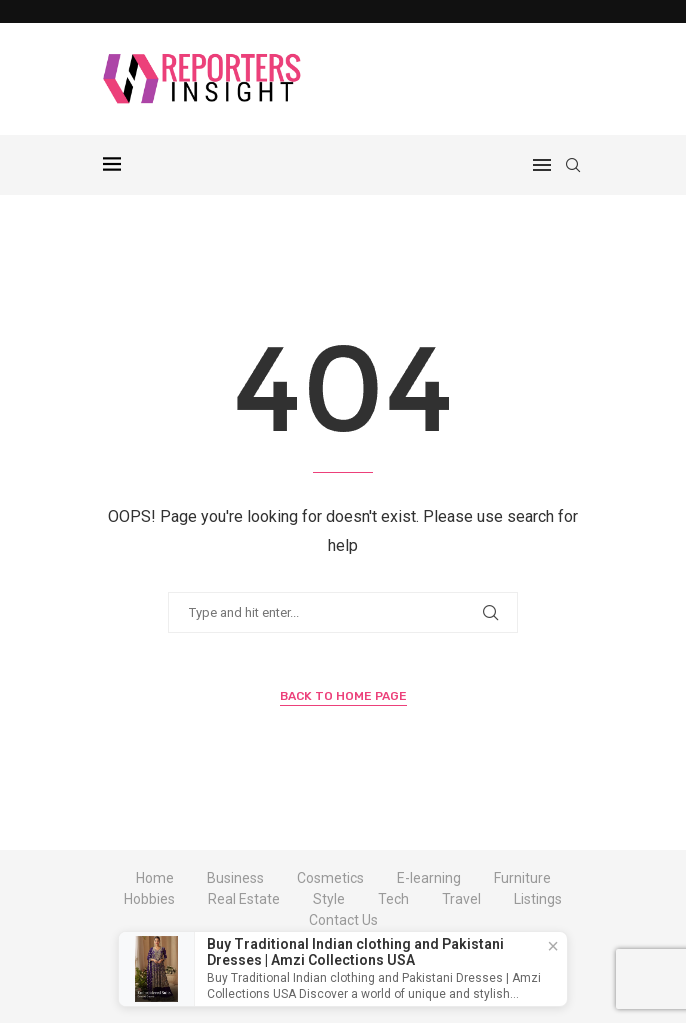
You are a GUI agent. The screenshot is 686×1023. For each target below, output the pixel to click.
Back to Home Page (343, 696)
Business (235, 878)
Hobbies (149, 899)
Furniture (522, 878)
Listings (538, 899)
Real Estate (244, 899)
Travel (461, 899)
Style (329, 899)
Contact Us (343, 920)
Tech (393, 899)
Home (155, 878)
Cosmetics (330, 878)
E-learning (429, 878)
